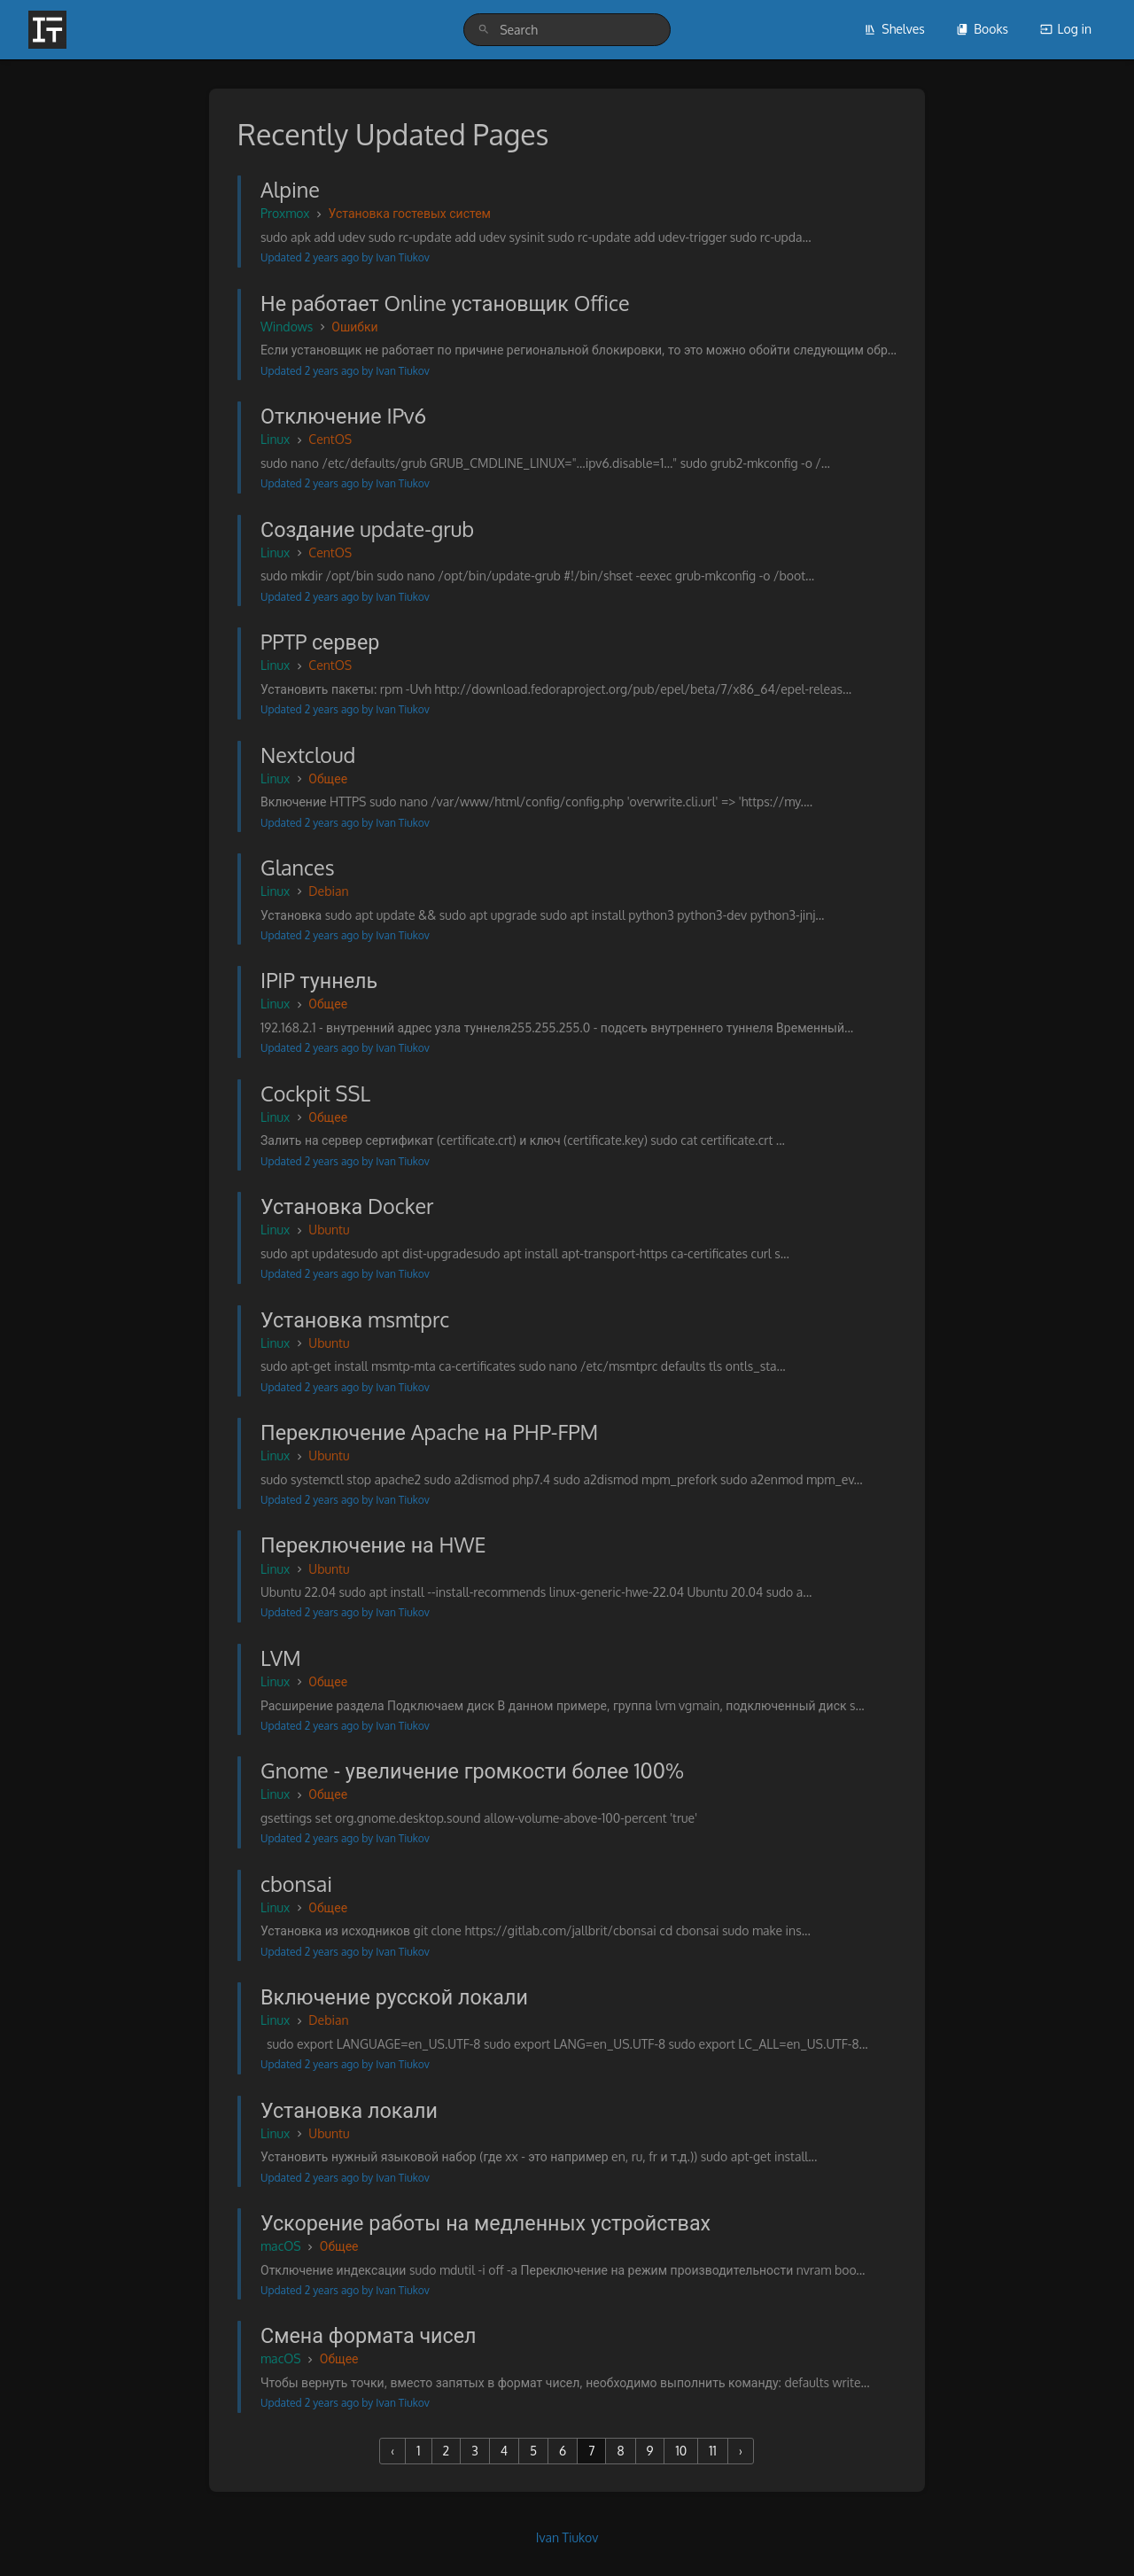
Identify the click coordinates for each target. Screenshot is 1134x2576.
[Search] (484, 29)
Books (982, 28)
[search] (567, 29)
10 (681, 2450)
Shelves (894, 28)
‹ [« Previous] (392, 2450)
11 (713, 2450)
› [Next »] (740, 2450)
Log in (1065, 28)
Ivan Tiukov (567, 2537)
